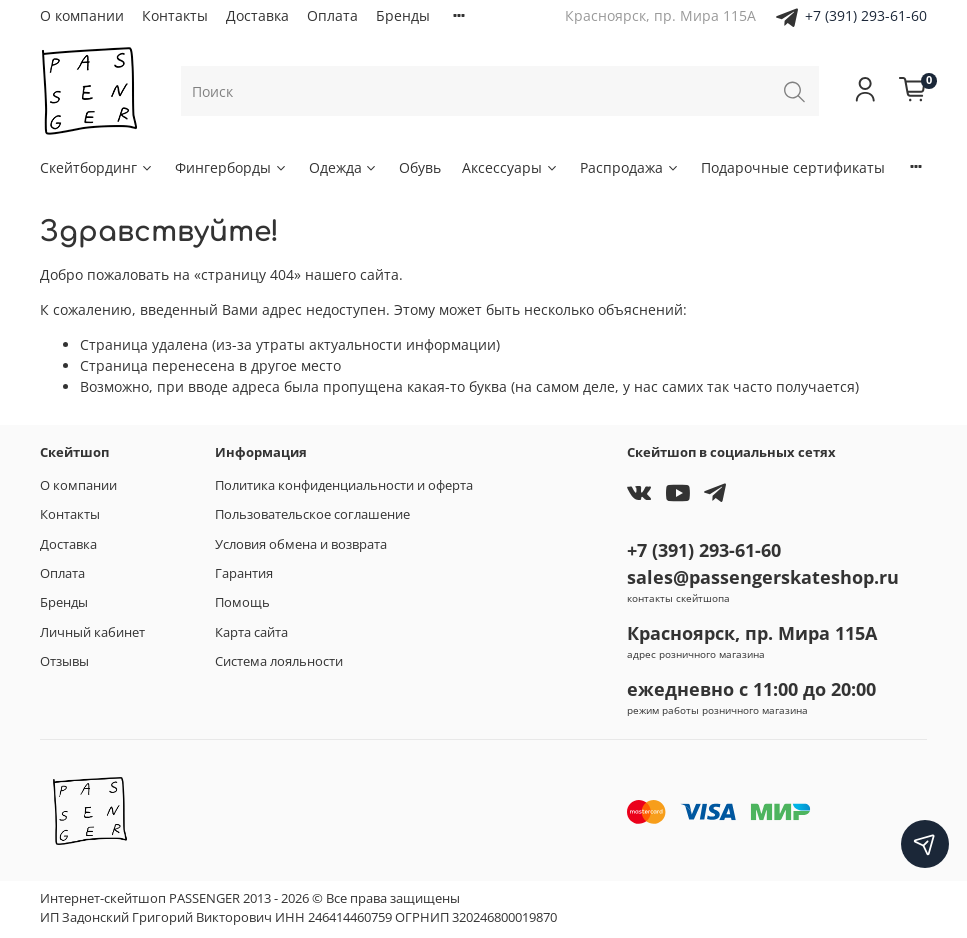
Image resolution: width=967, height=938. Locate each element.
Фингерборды (231, 167)
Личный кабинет (92, 632)
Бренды (403, 15)
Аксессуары (510, 167)
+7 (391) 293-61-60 (866, 15)
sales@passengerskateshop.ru (763, 577)
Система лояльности (279, 661)
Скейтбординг (97, 167)
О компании (82, 15)
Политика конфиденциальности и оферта (344, 485)
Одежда (344, 167)
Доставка (257, 15)
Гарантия (244, 573)
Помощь (242, 602)
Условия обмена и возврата (301, 544)
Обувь (420, 167)
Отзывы (64, 661)
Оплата (332, 15)
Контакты (175, 15)
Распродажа (630, 167)
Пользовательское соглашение (312, 514)
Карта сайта (251, 632)
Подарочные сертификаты (793, 167)
